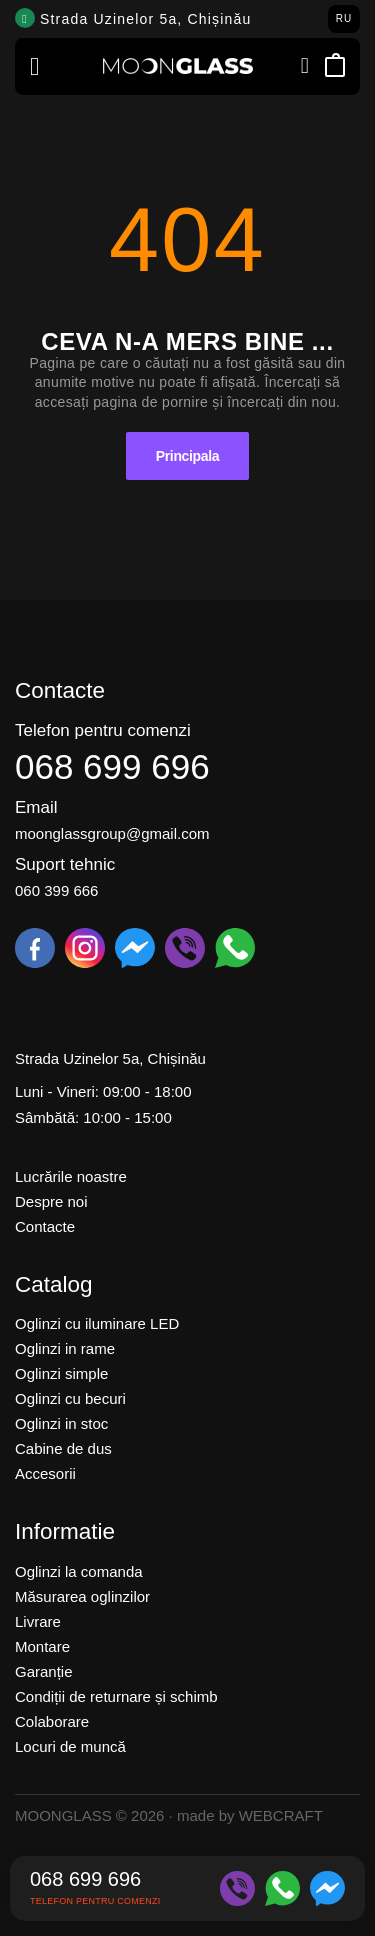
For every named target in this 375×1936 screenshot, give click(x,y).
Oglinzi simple (61, 1373)
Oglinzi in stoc (61, 1423)
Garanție (44, 1671)
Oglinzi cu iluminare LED (97, 1323)
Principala (187, 456)
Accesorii (45, 1473)
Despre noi (51, 1201)
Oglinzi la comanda (79, 1571)
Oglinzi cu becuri (70, 1398)
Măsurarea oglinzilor (82, 1596)
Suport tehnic (65, 864)
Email (36, 807)
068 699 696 (112, 766)
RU (344, 18)
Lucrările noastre (71, 1176)
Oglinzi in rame (65, 1348)
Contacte (45, 1226)
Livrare (38, 1621)
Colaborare (52, 1721)
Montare (42, 1646)
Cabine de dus (63, 1448)
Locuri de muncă (70, 1746)
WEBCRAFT (281, 1815)
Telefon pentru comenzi (103, 730)
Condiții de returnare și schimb (116, 1696)
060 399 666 (56, 890)
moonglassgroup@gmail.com (112, 833)
